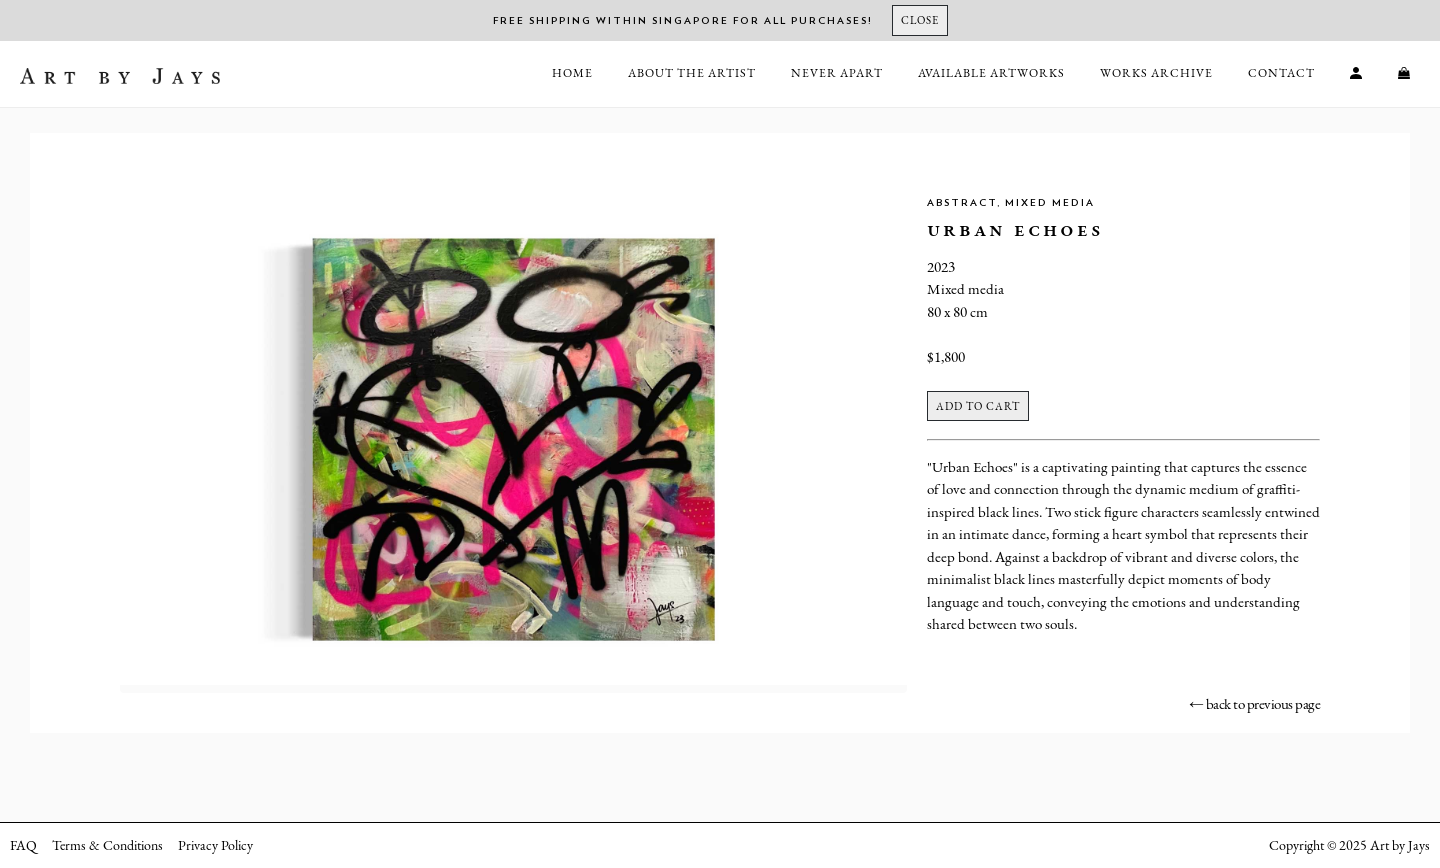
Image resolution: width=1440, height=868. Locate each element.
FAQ (23, 845)
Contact (1281, 73)
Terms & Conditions (107, 845)
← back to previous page (1255, 703)
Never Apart (837, 73)
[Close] (920, 20)
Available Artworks (991, 73)
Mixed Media (1050, 203)
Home (572, 73)
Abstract (962, 203)
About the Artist (692, 73)
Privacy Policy (215, 845)
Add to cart (978, 406)
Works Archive (1156, 73)
